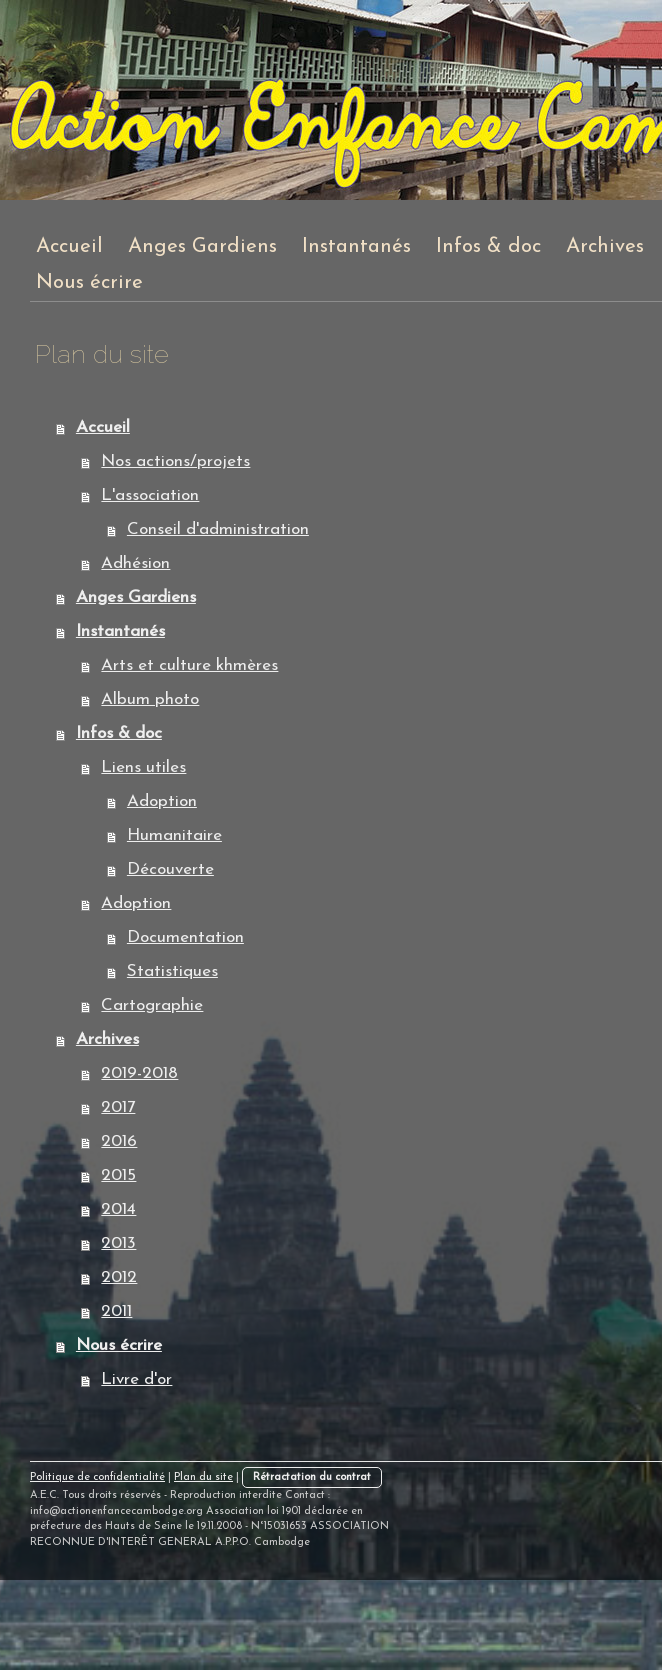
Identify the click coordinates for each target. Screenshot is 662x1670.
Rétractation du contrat (312, 1477)
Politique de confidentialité (97, 1477)
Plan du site (203, 1477)
